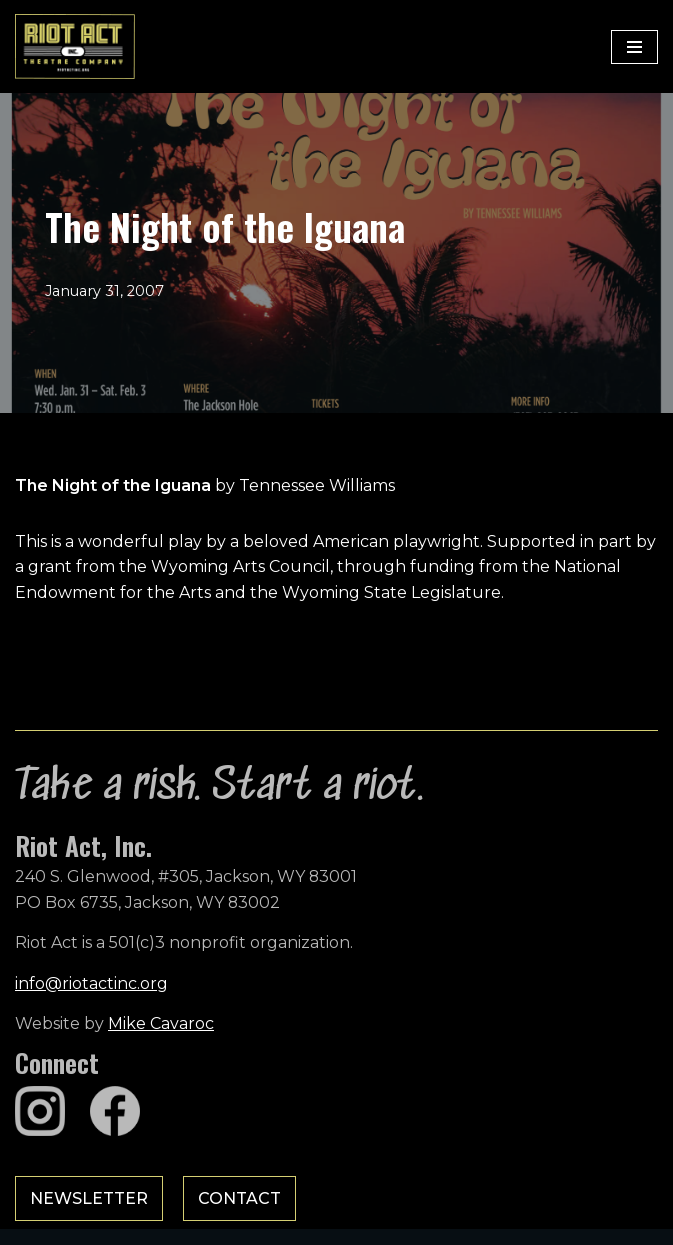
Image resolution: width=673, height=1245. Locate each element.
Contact (239, 1198)
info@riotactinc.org (91, 983)
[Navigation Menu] (634, 47)
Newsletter (89, 1198)
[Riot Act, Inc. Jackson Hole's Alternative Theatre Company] (75, 46)
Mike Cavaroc (161, 1023)
